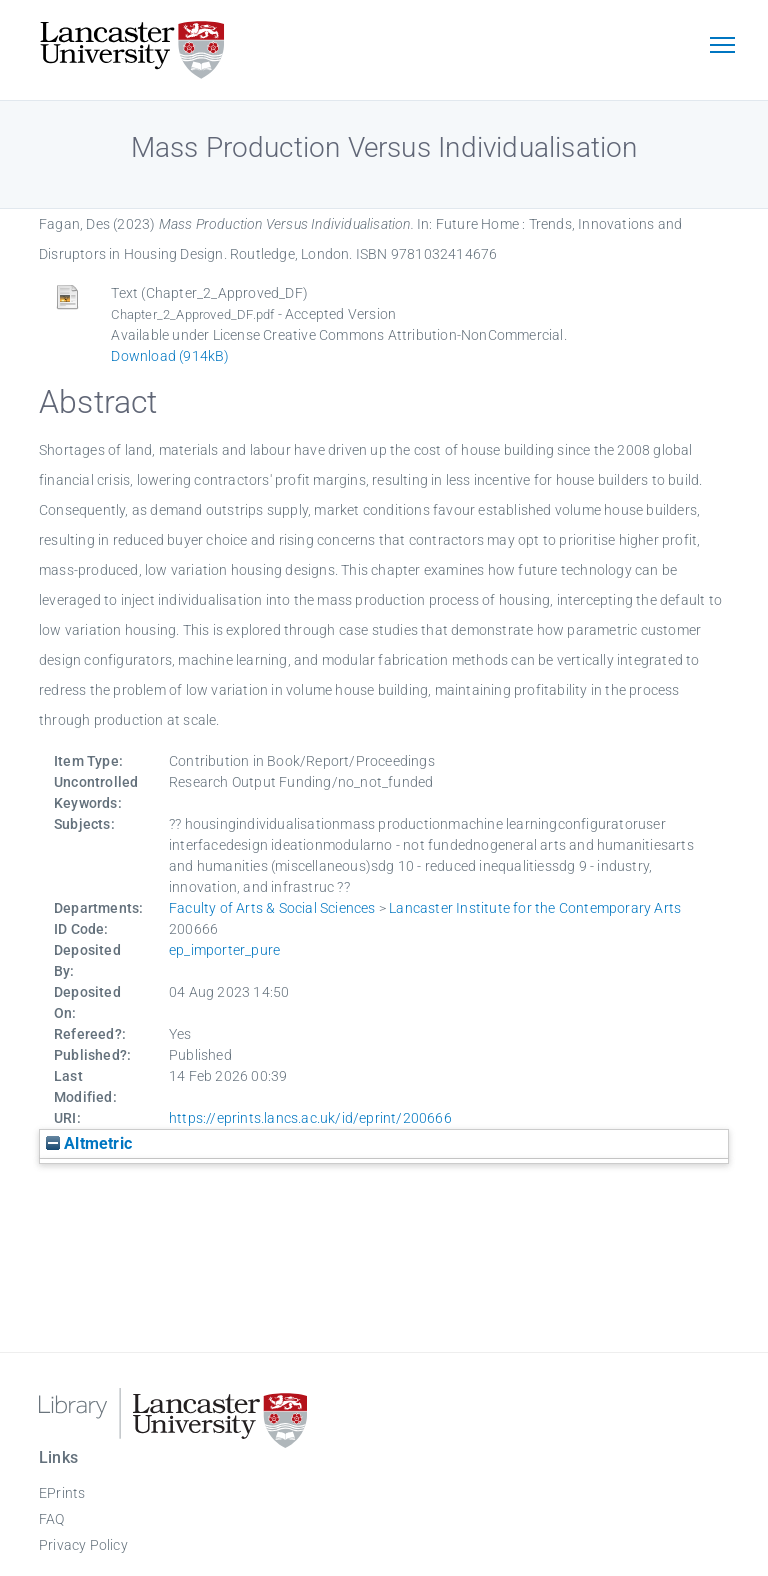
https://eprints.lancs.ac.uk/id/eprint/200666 (310, 1118)
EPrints (62, 1493)
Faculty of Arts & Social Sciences (272, 908)
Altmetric (89, 1143)
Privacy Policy (83, 1545)
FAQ (52, 1519)
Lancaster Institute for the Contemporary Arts (535, 908)
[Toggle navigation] (722, 47)
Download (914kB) (170, 356)
